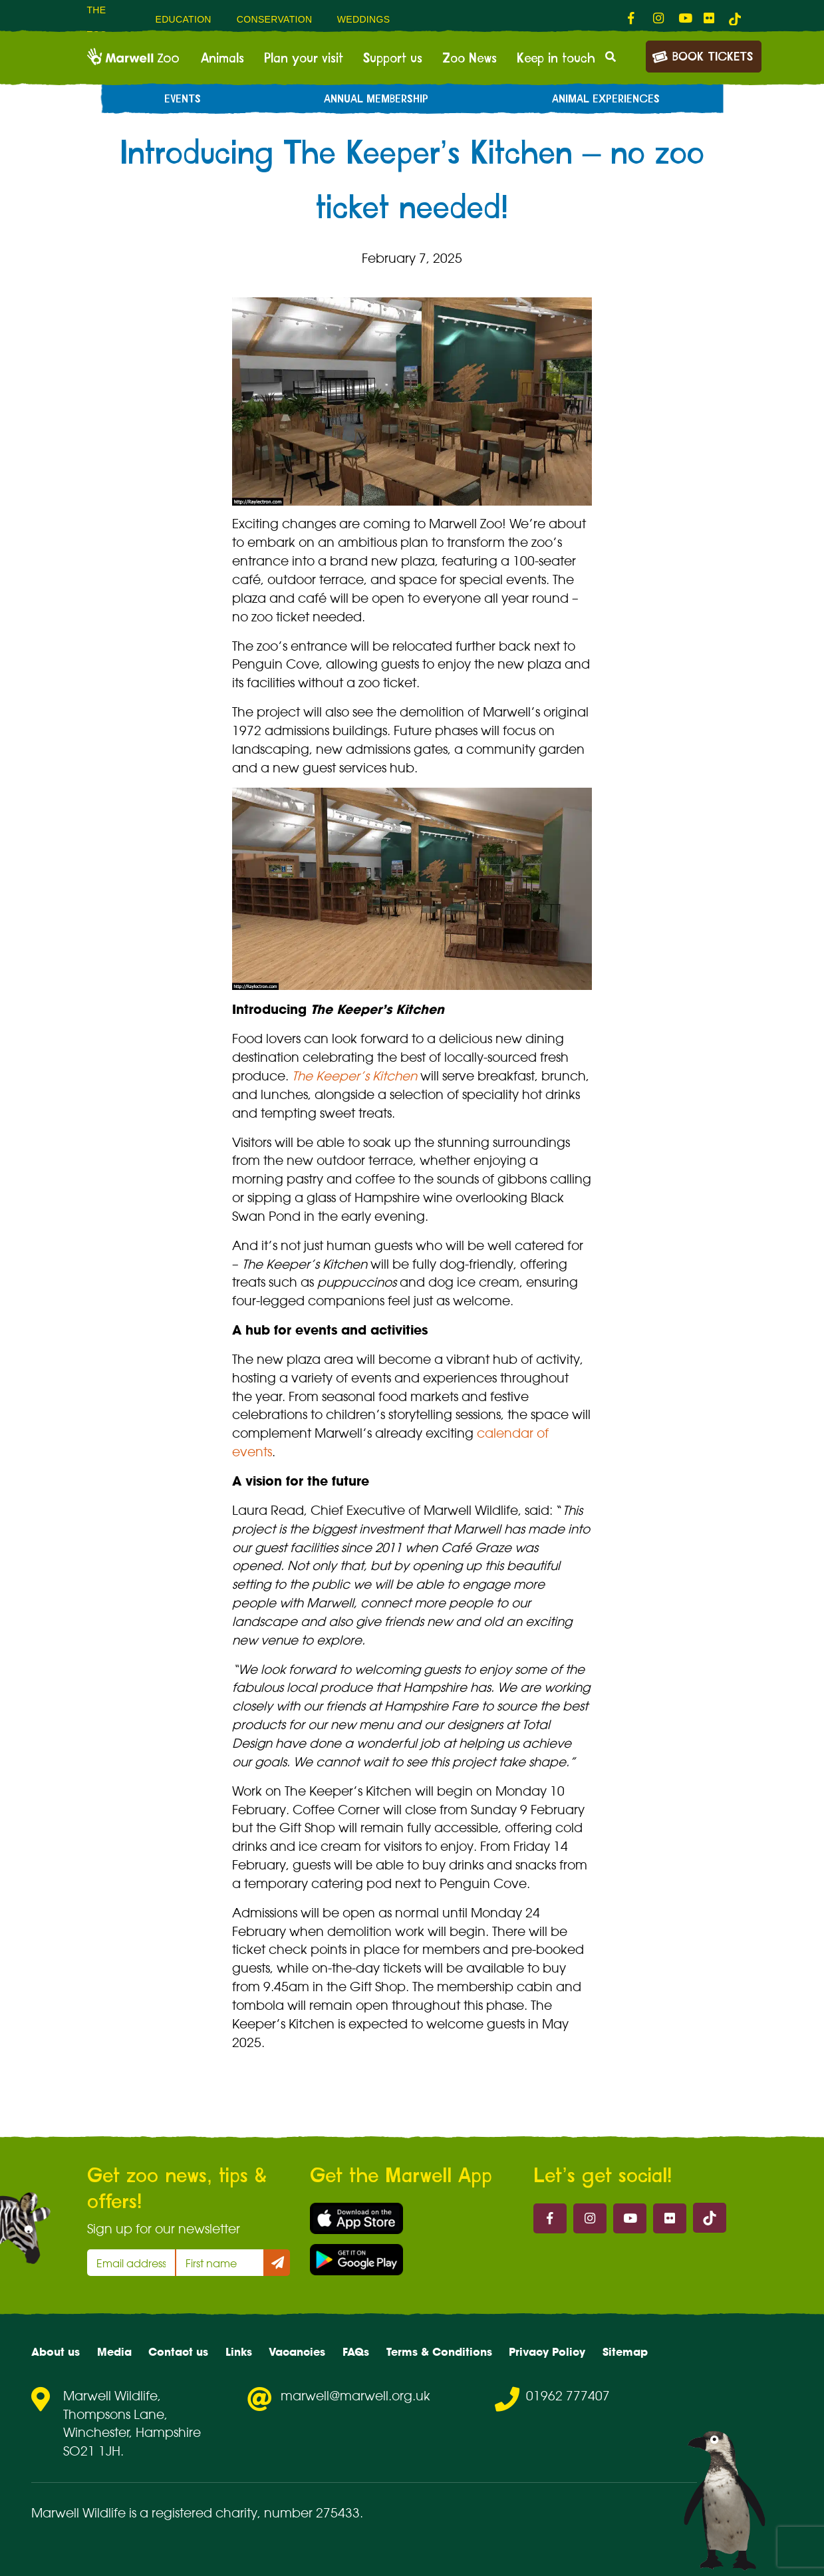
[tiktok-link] (735, 18)
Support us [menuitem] (392, 58)
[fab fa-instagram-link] (659, 18)
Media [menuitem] (114, 2351)
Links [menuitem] (238, 2351)
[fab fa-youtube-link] (684, 18)
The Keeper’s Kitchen (354, 1076)
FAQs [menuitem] (356, 2351)
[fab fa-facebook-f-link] (634, 18)
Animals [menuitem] (222, 58)
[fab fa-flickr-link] (710, 18)
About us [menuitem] (55, 2351)
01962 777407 (568, 2396)
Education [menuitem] (183, 19)
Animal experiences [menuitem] (606, 99)
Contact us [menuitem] (178, 2351)
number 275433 (312, 2513)
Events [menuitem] (182, 99)
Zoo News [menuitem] (469, 58)
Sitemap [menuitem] (625, 2351)
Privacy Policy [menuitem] (547, 2351)
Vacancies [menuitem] (297, 2351)
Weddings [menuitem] (363, 19)
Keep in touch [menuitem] (556, 58)
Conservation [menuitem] (275, 19)
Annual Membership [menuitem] (376, 99)
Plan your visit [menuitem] (303, 58)
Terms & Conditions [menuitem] (439, 2351)
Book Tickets (702, 55)
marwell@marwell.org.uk (355, 2396)
